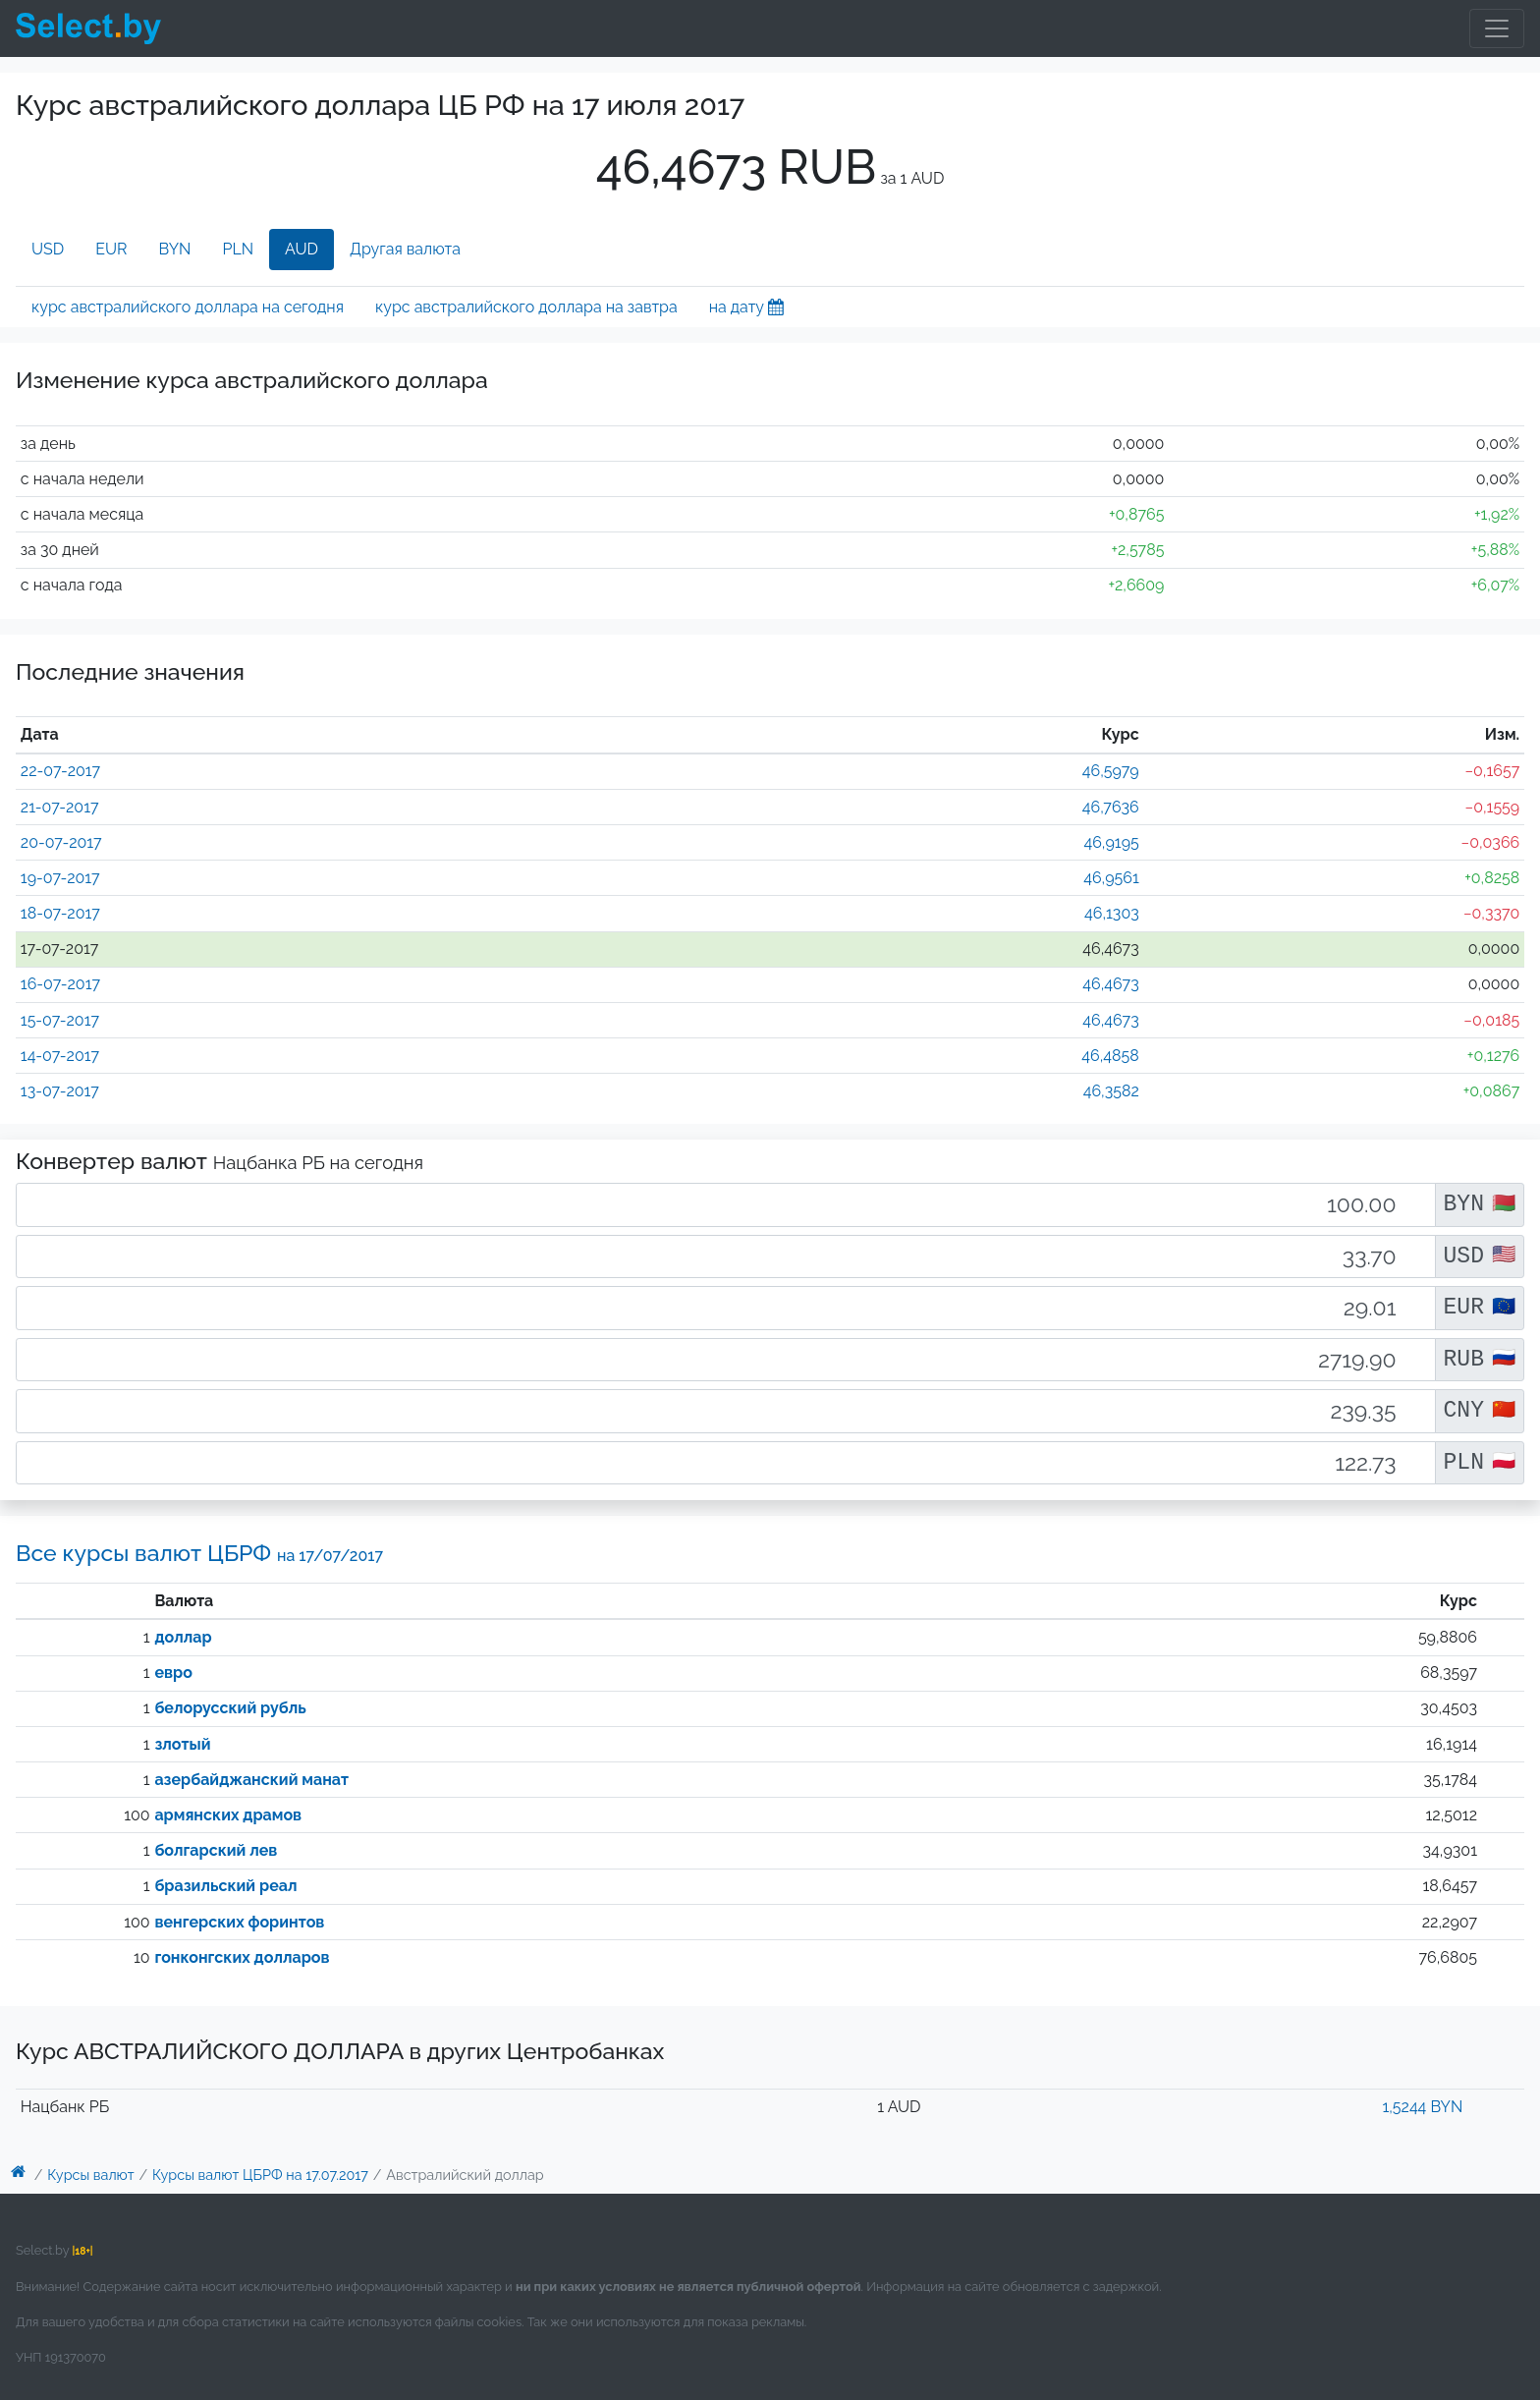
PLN (237, 249)
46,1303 (1111, 913)
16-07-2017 (60, 984)
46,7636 (1110, 807)
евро (173, 1672)
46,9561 (1111, 877)
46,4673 (1110, 984)
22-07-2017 (60, 770)
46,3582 (1111, 1091)
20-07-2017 (61, 842)
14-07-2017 (60, 1055)
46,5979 (1110, 770)
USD (47, 249)
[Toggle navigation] (1496, 28)
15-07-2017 (60, 1020)
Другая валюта (405, 249)
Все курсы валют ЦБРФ (199, 1552)
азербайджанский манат (251, 1779)
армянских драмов (228, 1815)
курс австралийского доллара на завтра (526, 307)
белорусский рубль (229, 1708)
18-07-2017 (60, 913)
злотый (182, 1744)
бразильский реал (225, 1885)
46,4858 (1109, 1055)
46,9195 (1110, 842)
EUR (111, 249)
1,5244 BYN (1422, 2106)
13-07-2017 (60, 1091)
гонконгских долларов (241, 1957)
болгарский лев (215, 1850)
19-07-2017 (60, 877)
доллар (182, 1637)
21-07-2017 (60, 807)
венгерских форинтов (239, 1922)
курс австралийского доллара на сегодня (187, 307)
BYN (175, 249)
